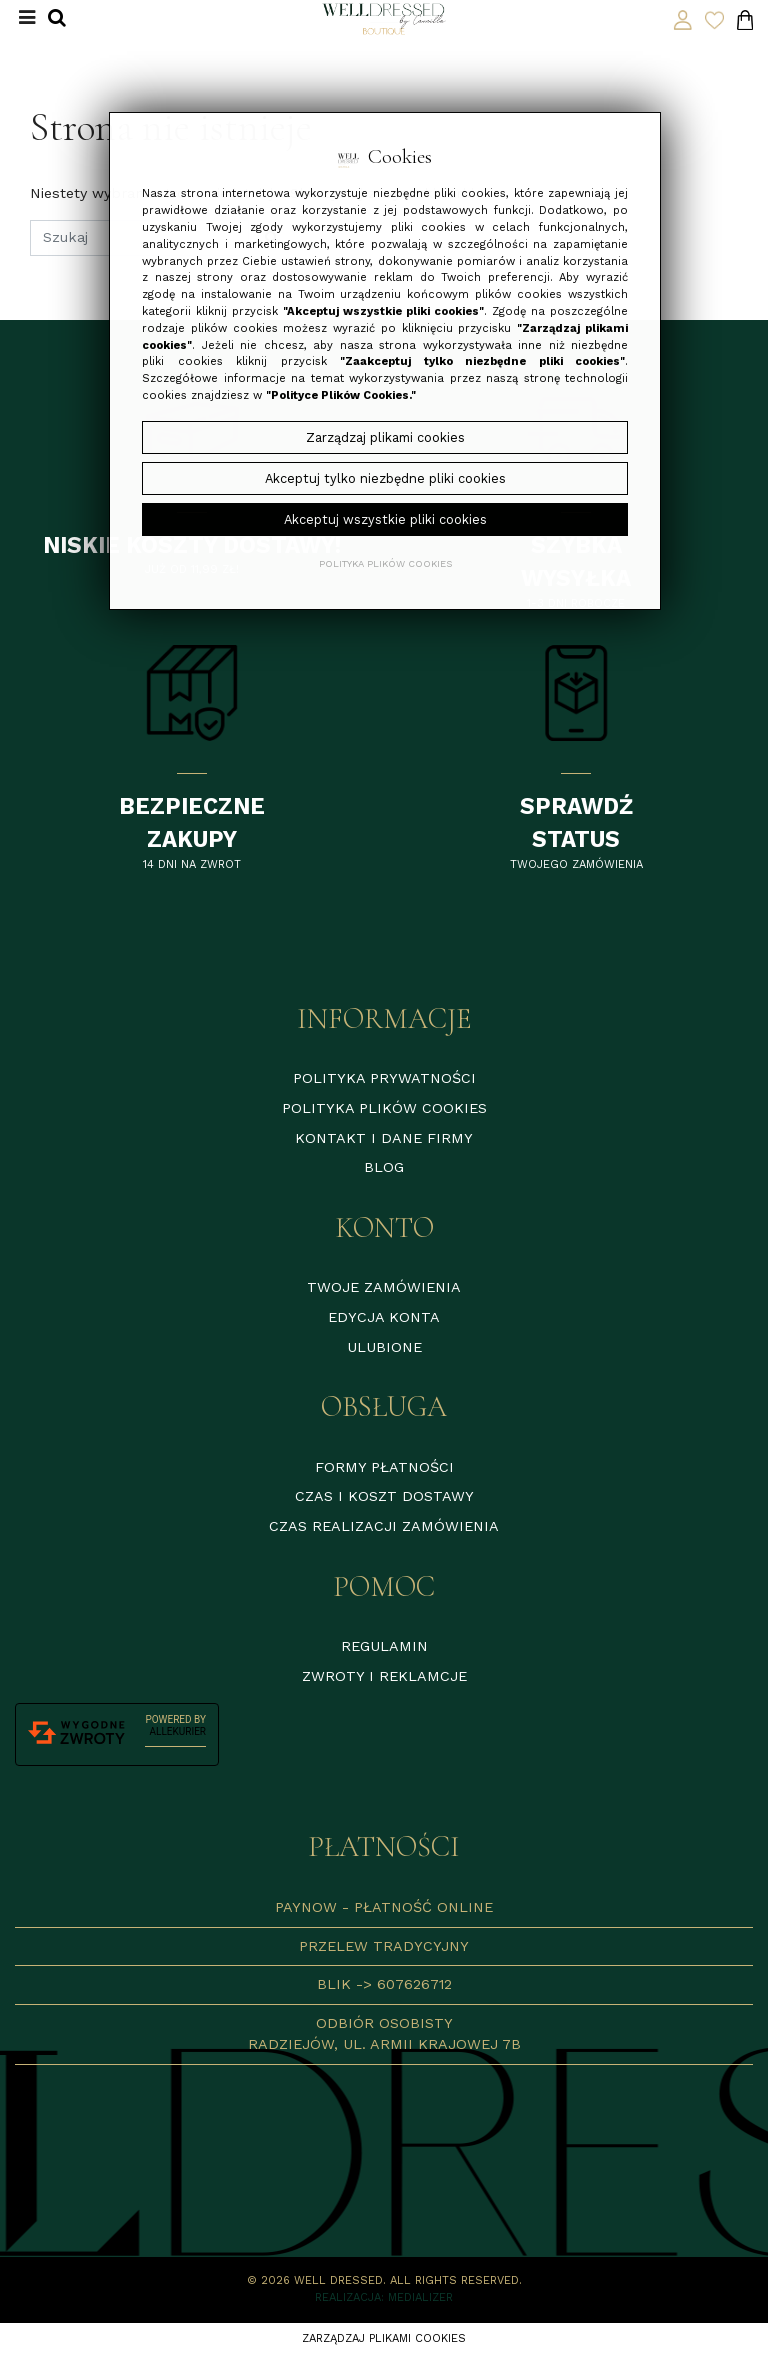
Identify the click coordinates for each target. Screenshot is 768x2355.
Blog (384, 1167)
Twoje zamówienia (384, 1287)
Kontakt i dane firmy (384, 1138)
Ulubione (384, 1347)
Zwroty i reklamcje (384, 1676)
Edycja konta (384, 1317)
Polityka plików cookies (384, 1108)
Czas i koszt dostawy (384, 1496)
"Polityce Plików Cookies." (341, 395)
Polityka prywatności (384, 1078)
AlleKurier (178, 1731)
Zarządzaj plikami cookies (384, 2338)
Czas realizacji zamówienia (384, 1526)
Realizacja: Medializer (384, 2297)
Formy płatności (384, 1467)
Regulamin (384, 1646)
